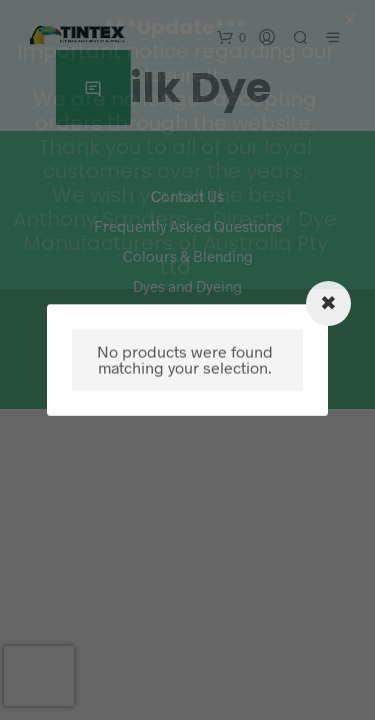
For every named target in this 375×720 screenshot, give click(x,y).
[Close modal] (328, 303)
